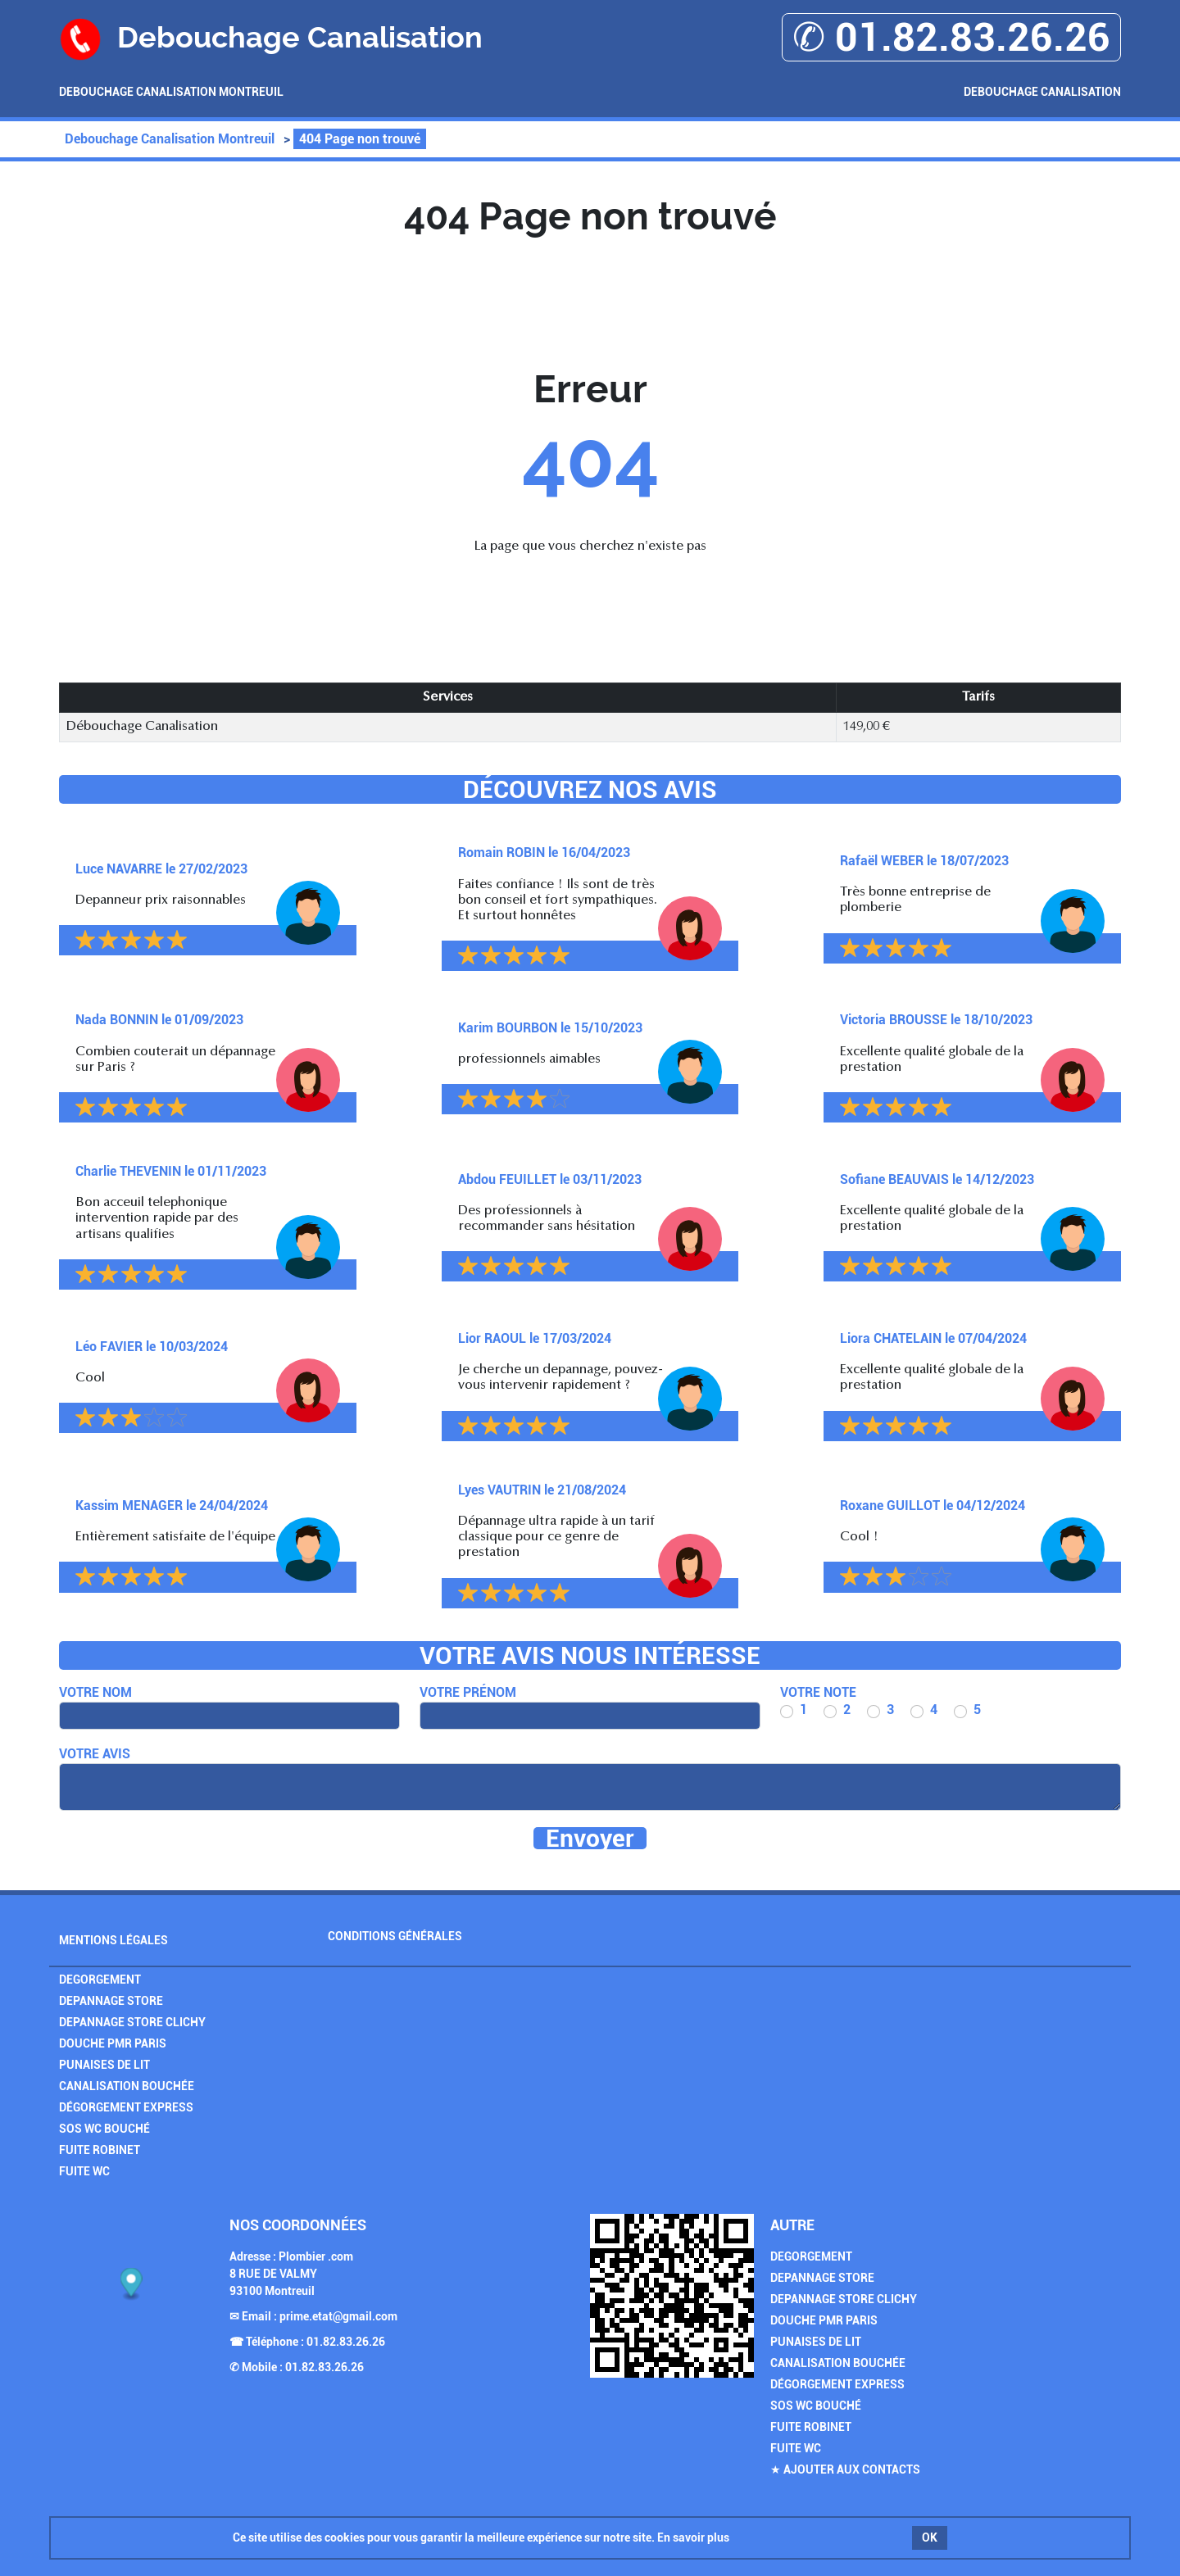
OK (929, 2537)
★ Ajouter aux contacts (845, 2469)
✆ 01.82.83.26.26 (951, 37)
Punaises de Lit (104, 2064)
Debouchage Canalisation (1042, 91)
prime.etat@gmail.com (338, 2316)
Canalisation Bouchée (126, 2086)
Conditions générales (395, 1936)
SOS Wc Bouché (104, 2128)
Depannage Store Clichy (132, 2022)
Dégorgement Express (126, 2107)
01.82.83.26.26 (345, 2341)
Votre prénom (468, 1692)
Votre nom (95, 1692)
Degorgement (100, 1979)
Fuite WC (84, 2171)
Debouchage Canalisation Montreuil (171, 91)
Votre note (818, 1692)
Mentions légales (113, 1940)
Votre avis (94, 1754)
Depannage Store (111, 2000)
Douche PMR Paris (112, 2043)
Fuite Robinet (99, 2149)
